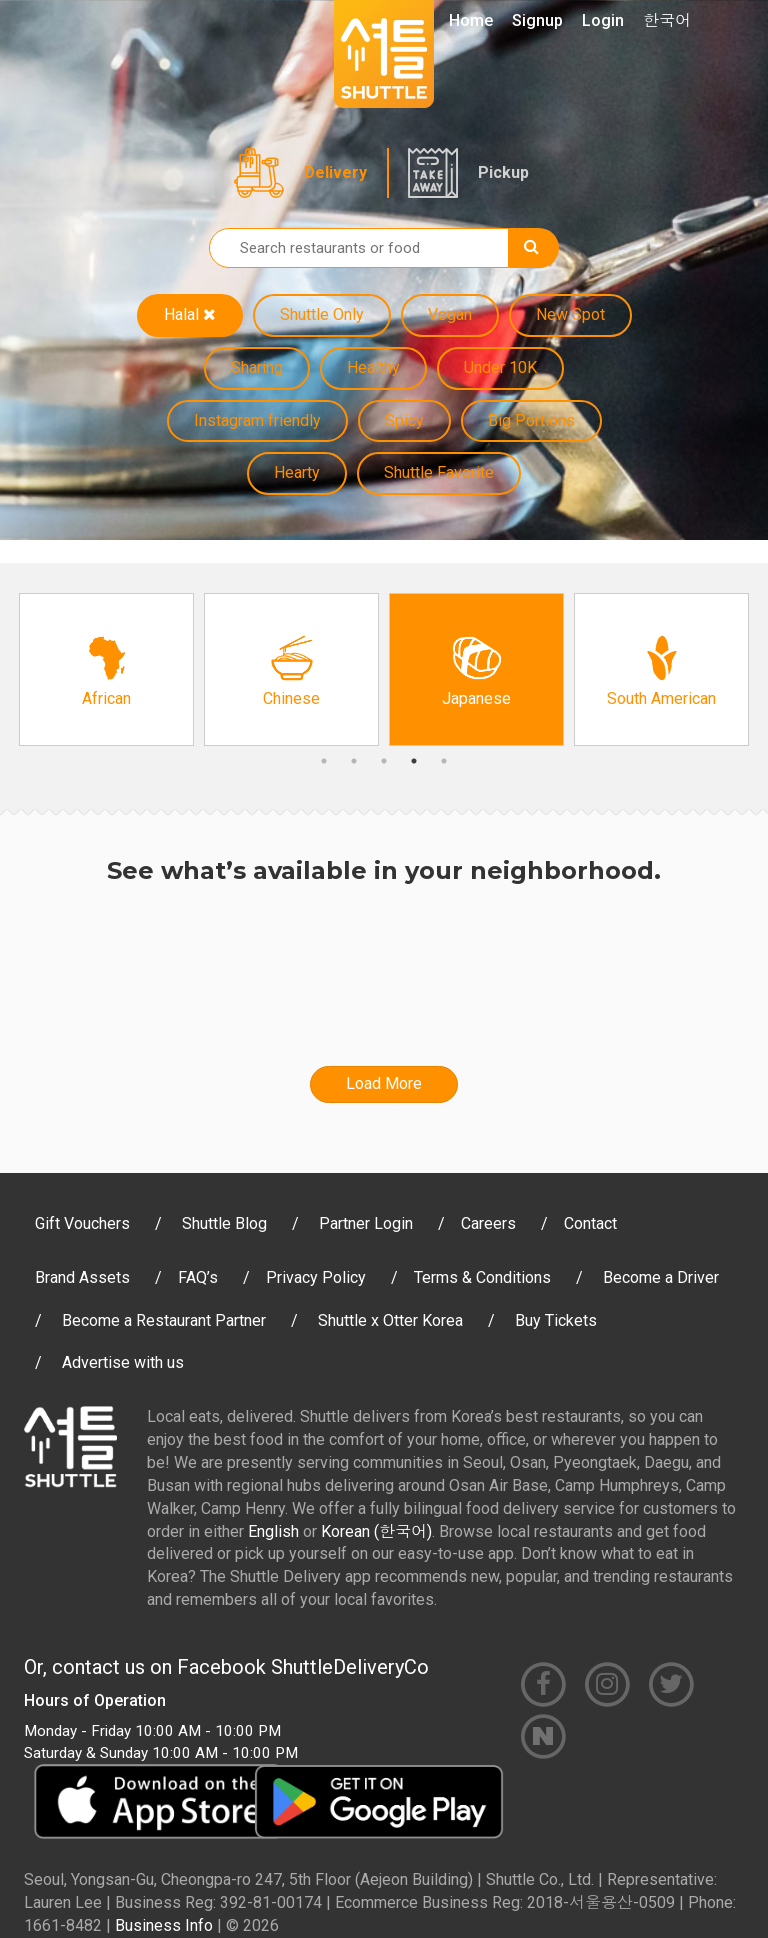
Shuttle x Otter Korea (390, 1320)
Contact (590, 1223)
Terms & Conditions (482, 1277)
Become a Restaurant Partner (164, 1320)
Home (471, 20)
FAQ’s (198, 1277)
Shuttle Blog (224, 1223)
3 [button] (384, 761)
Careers (488, 1223)
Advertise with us (123, 1362)
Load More (384, 1083)
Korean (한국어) (376, 1531)
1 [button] (324, 761)
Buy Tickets (556, 1320)
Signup (537, 20)
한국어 (667, 20)
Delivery (335, 172)
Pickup (503, 172)
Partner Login (366, 1223)
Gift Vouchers (82, 1223)
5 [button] (444, 761)
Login (603, 20)
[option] (106, 669)
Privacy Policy (316, 1277)
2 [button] (354, 761)
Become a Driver (661, 1277)
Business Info (164, 1925)
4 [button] (414, 761)
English (273, 1531)
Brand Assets (82, 1277)
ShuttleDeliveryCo (350, 1667)
